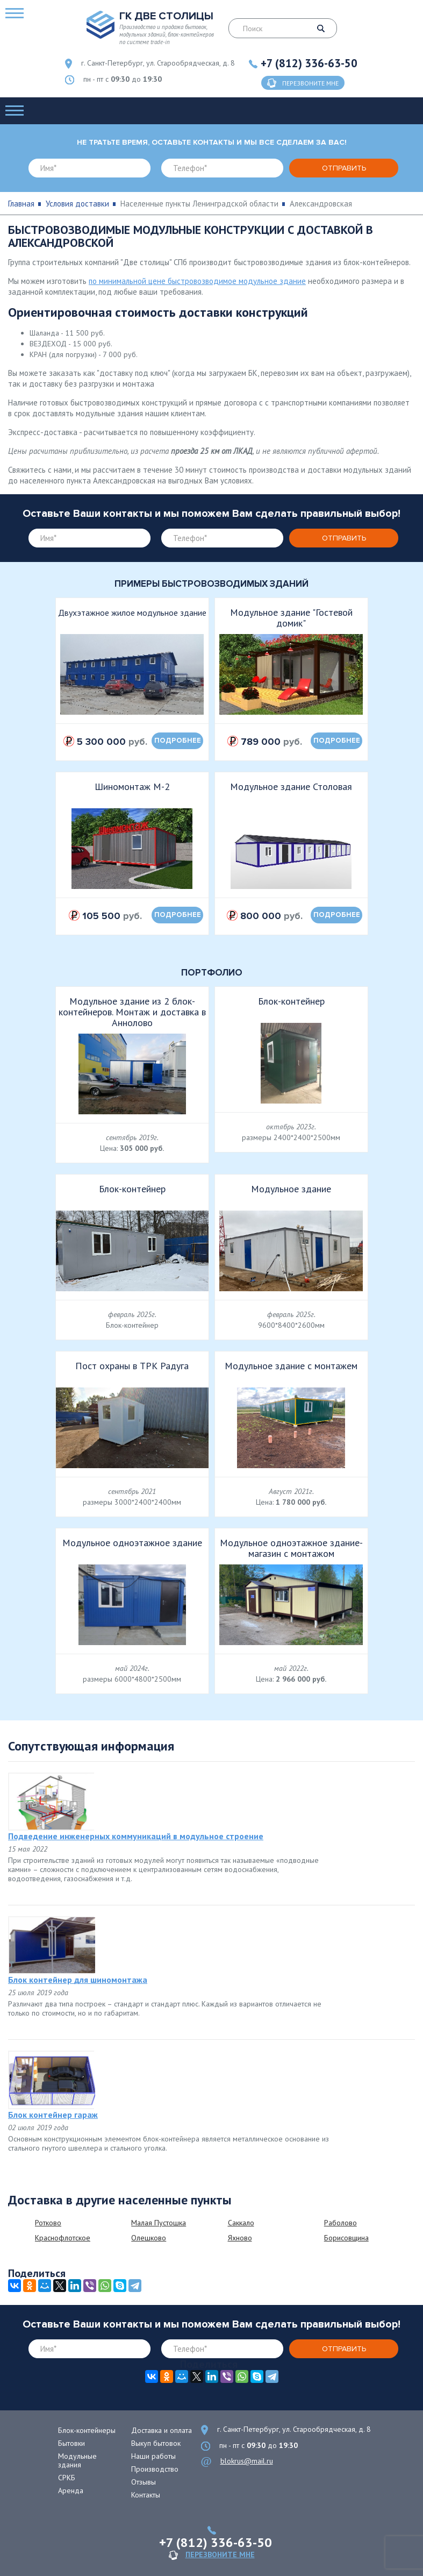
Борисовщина (346, 2238)
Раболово (340, 2223)
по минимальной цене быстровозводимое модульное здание (197, 281)
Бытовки (71, 2443)
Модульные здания (77, 2460)
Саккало (241, 2223)
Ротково (48, 2223)
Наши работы (153, 2456)
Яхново (240, 2238)
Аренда (70, 2490)
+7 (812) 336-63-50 (309, 63)
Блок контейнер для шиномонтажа (77, 1979)
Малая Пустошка (158, 2223)
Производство (154, 2469)
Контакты (145, 2494)
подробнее (177, 740)
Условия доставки (77, 203)
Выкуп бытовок (156, 2443)
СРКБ (66, 2477)
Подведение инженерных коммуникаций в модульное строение (135, 1836)
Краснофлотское (62, 2238)
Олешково (148, 2238)
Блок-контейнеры (87, 2430)
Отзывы (143, 2482)
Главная (21, 203)
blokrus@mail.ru (246, 2461)
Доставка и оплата (161, 2430)
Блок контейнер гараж (53, 2114)
